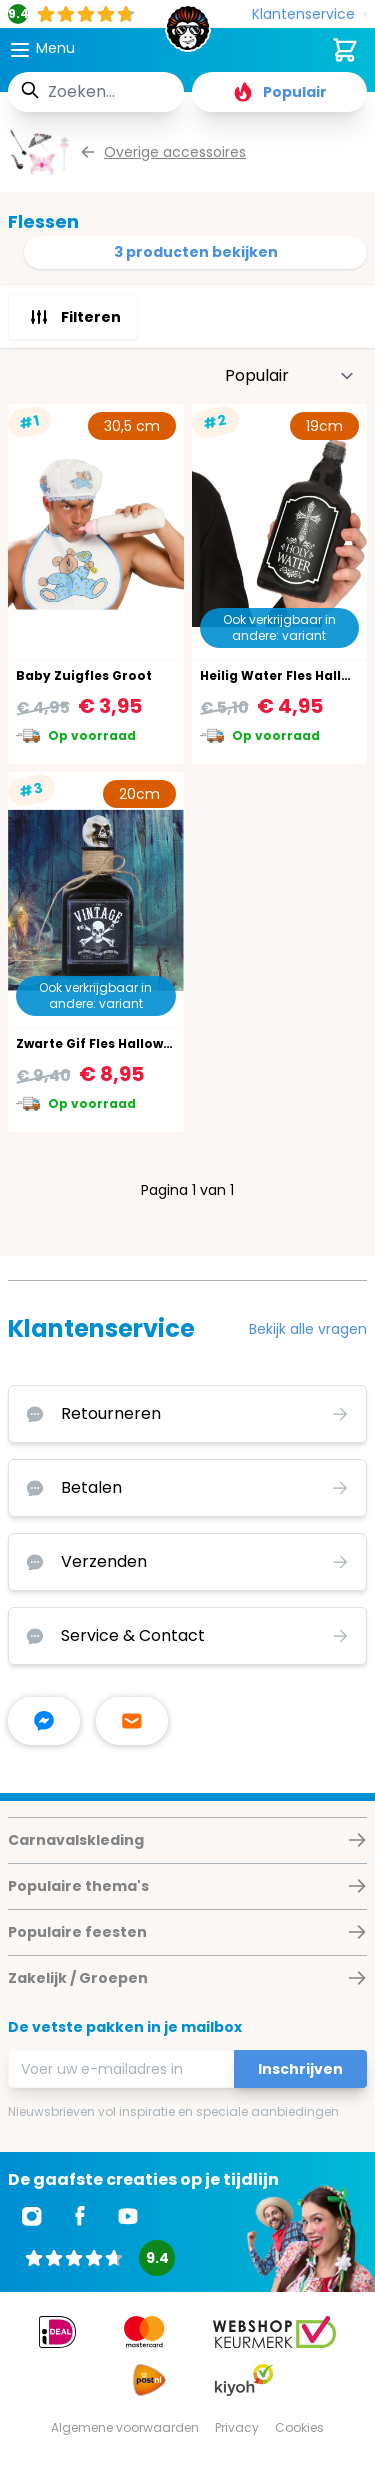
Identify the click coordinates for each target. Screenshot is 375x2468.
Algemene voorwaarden (125, 2427)
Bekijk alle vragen (308, 1329)
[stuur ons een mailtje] (132, 1721)
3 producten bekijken (196, 252)
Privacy (237, 2427)
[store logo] (188, 34)
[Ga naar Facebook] (80, 2216)
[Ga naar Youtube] (128, 2216)
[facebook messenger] (44, 1721)
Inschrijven (300, 2069)
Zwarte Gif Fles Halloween (102, 1043)
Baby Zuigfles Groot (84, 675)
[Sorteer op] (290, 376)
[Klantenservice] (309, 14)
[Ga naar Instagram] (32, 2216)
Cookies (299, 2427)
